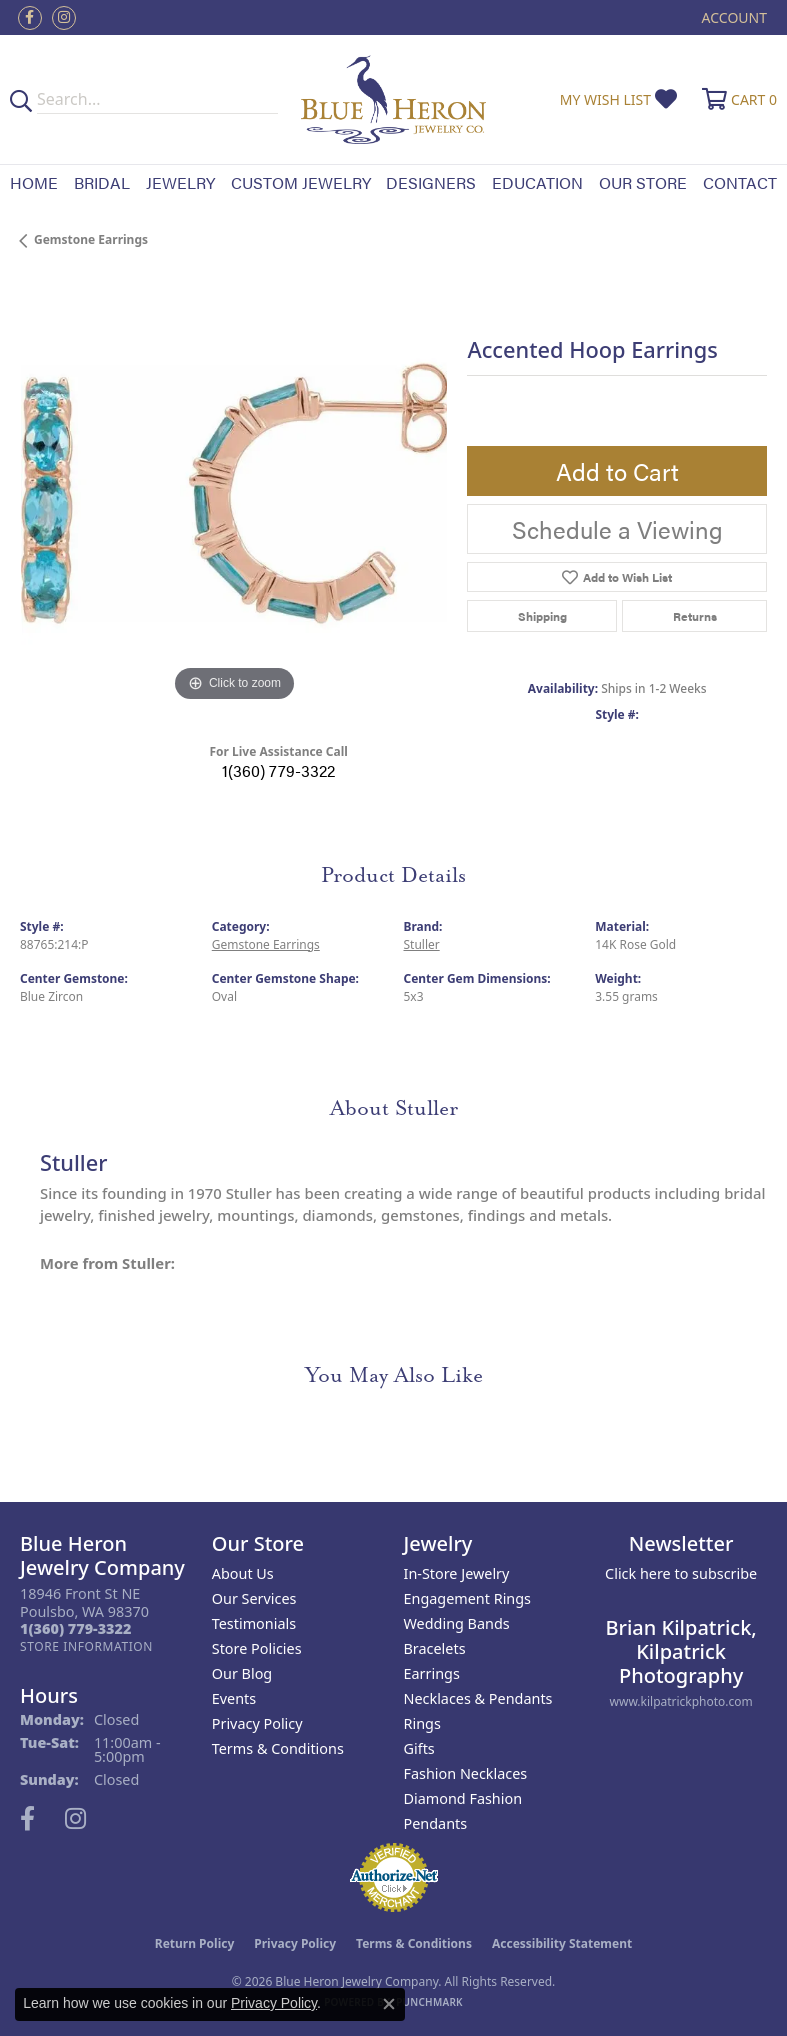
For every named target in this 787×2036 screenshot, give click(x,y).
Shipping (542, 616)
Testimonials (254, 1623)
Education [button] (537, 182)
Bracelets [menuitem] (435, 1648)
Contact (740, 182)
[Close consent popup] (389, 2004)
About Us (243, 1573)
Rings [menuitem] (422, 1723)
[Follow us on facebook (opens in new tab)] (30, 18)
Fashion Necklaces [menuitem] (466, 1773)
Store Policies (257, 1648)
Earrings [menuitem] (432, 1673)
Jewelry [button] (180, 182)
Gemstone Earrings (91, 239)
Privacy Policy (257, 1723)
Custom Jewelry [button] (301, 182)
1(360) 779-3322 (278, 770)
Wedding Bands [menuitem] (457, 1623)
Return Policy (195, 1943)
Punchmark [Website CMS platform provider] (429, 2002)
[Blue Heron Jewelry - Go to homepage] (393, 99)
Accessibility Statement (562, 1943)
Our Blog (242, 1673)
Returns (695, 616)
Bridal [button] (102, 182)
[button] (732, 17)
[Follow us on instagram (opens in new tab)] (64, 18)
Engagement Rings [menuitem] (468, 1598)
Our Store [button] (643, 182)
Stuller (422, 944)
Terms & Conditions (278, 1748)
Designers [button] (431, 182)
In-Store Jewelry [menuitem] (457, 1573)
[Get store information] (86, 1646)
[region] (233, 493)
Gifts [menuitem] (419, 1748)
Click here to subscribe (681, 1573)
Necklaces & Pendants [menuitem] (478, 1698)
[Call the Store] (75, 1628)
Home (34, 182)
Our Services (254, 1598)
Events (234, 1698)
